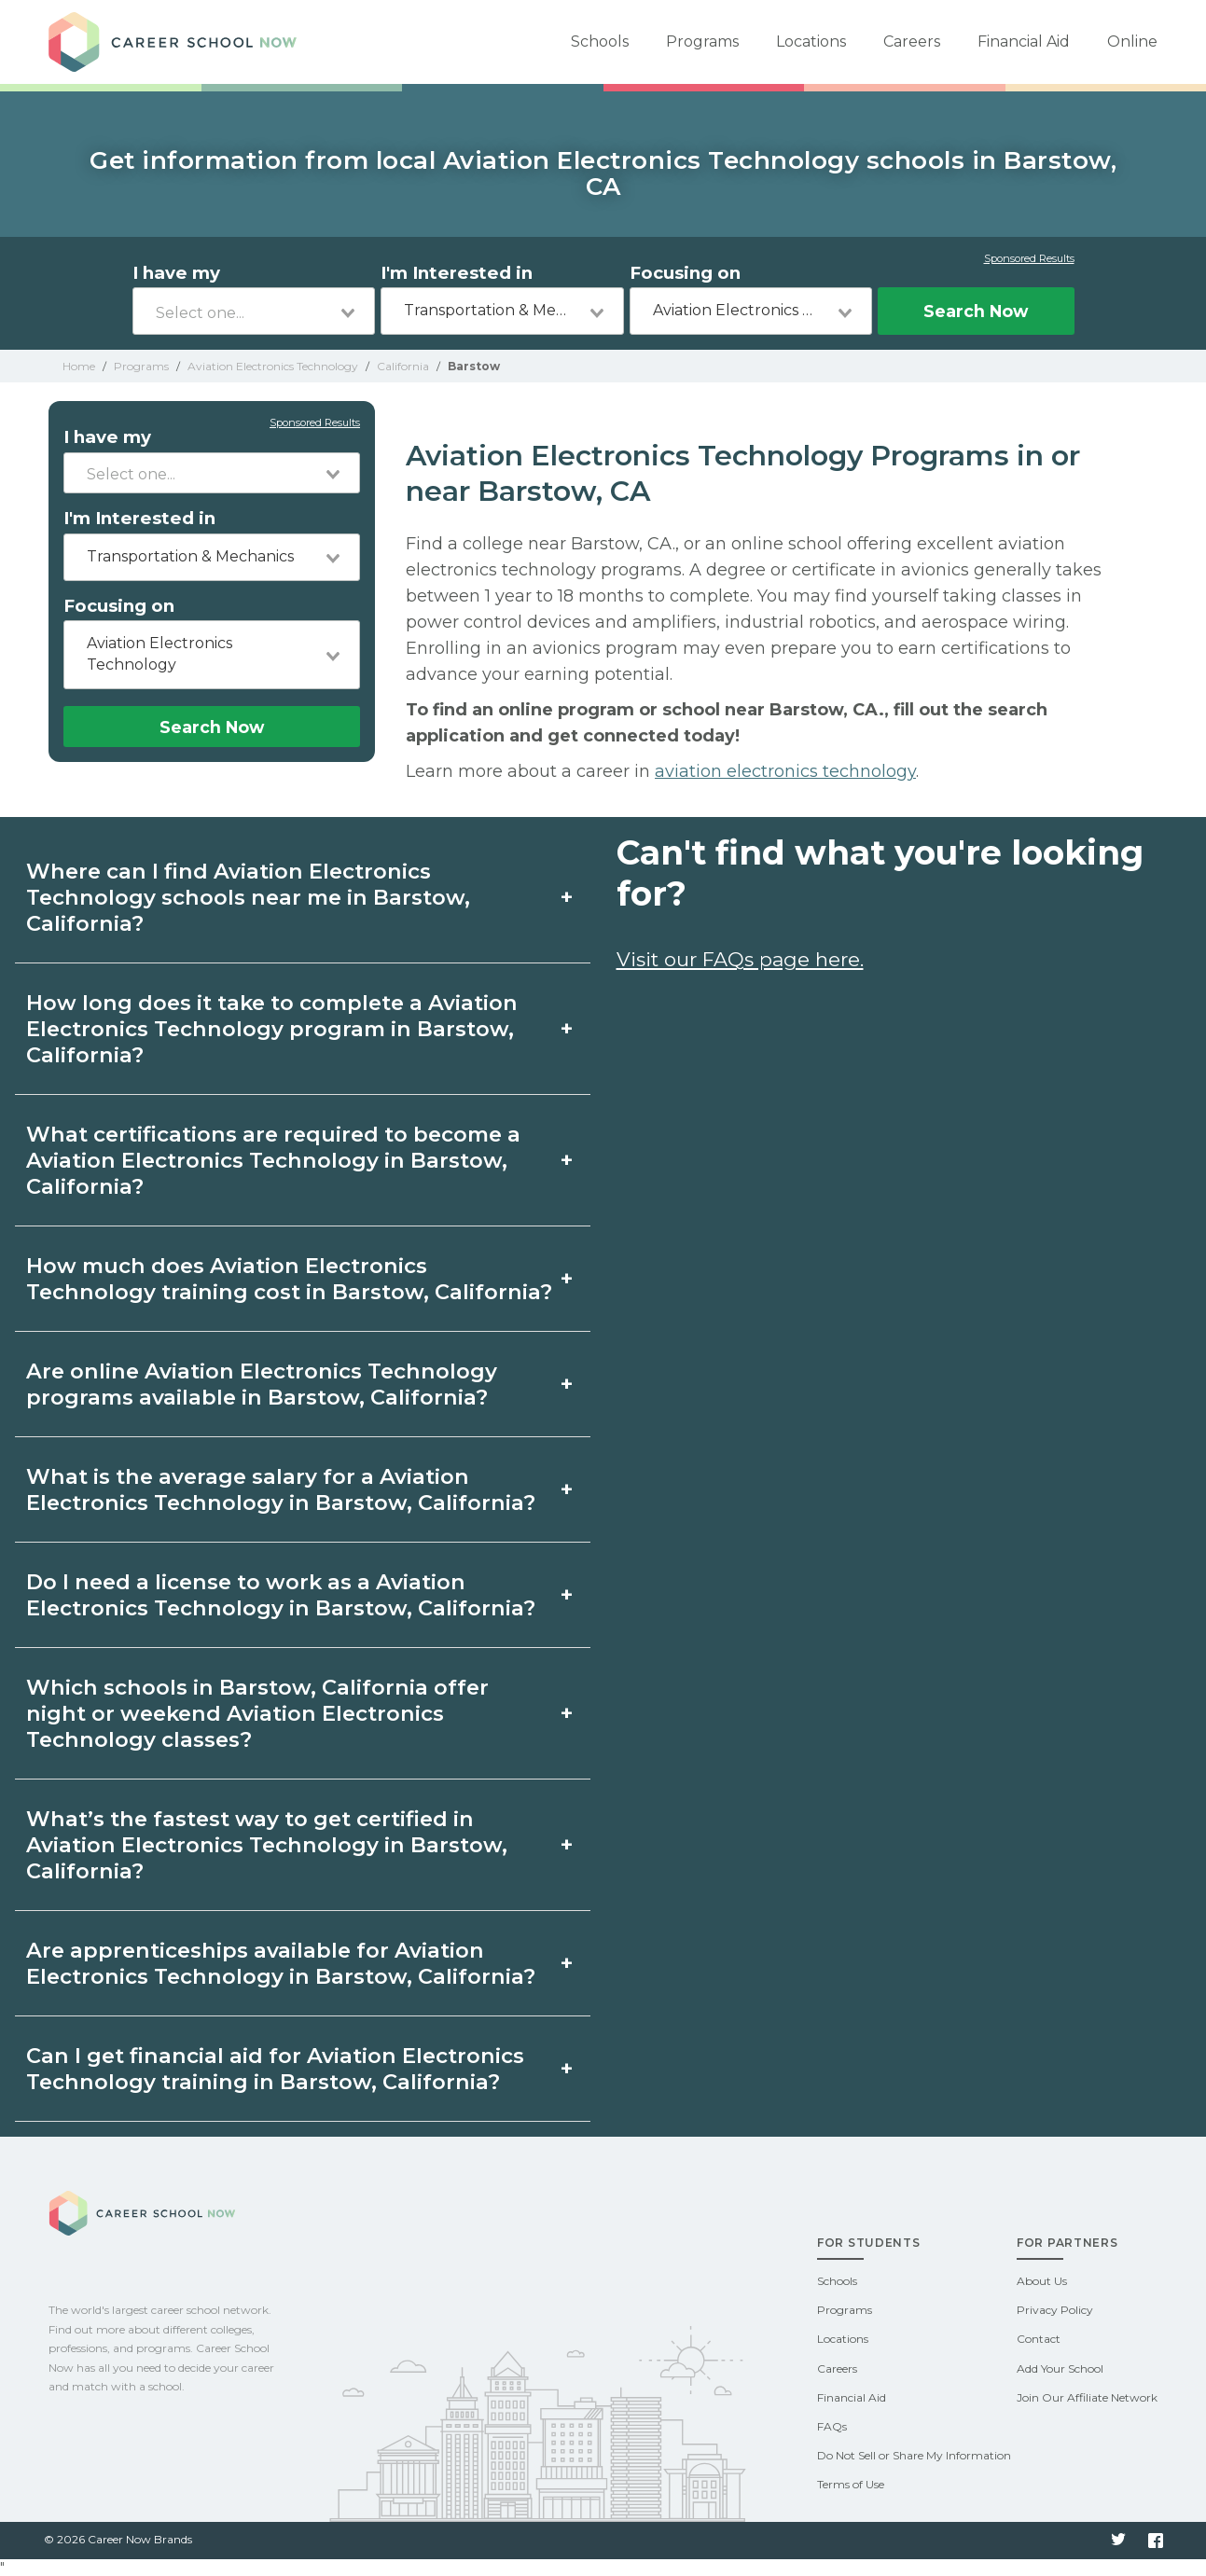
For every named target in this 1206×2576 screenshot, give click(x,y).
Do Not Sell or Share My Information (914, 2455)
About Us (1042, 2281)
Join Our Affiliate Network (1087, 2397)
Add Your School (1060, 2368)
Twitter (1118, 2540)
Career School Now (179, 42)
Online (1132, 41)
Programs (702, 41)
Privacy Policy (1055, 2310)
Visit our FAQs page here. (740, 959)
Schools (600, 41)
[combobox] (254, 311)
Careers (911, 41)
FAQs (832, 2426)
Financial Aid (1023, 41)
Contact (1038, 2339)
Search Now (975, 311)
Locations (811, 41)
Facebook (1155, 2540)
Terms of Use (850, 2484)
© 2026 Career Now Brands (118, 2539)
